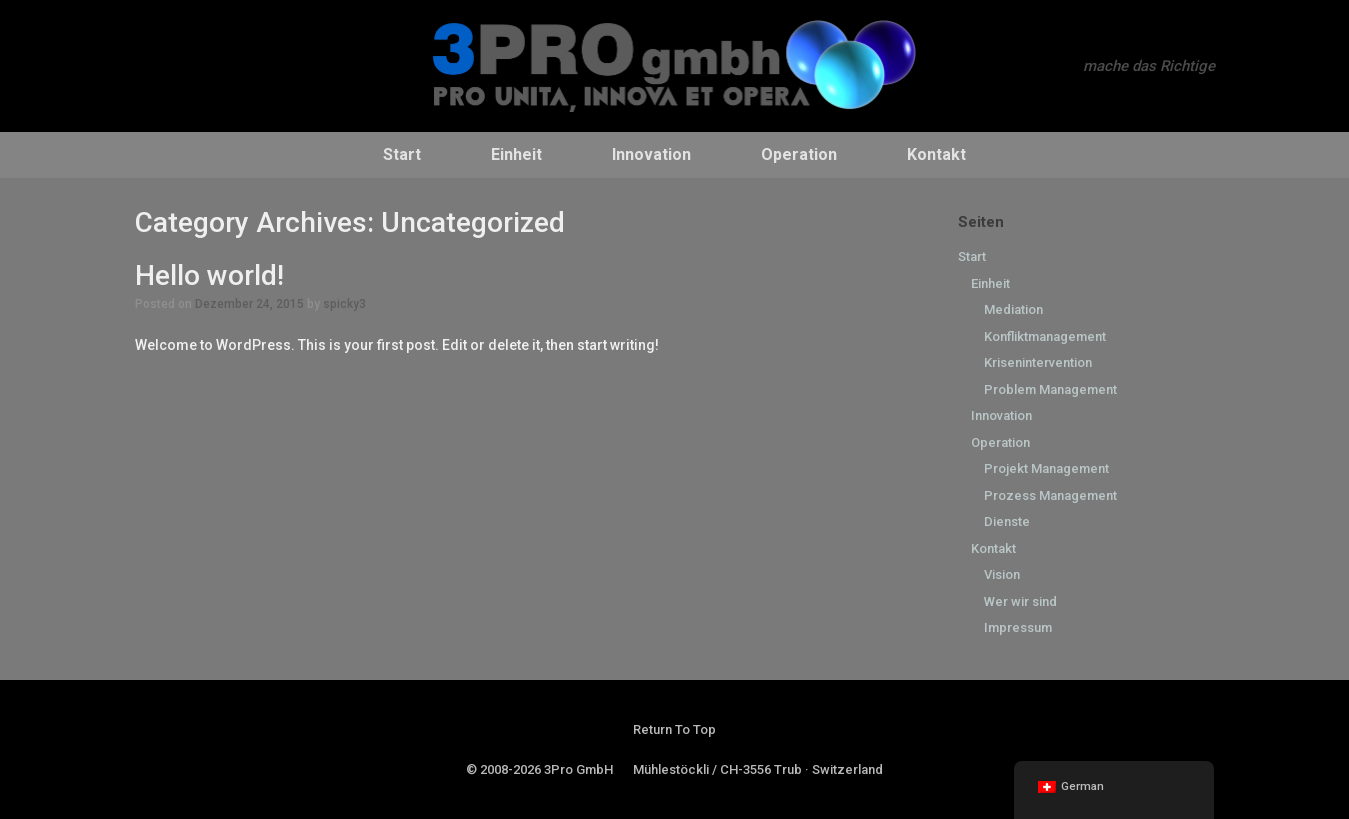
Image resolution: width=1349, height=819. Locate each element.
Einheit (516, 154)
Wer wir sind (1020, 601)
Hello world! (209, 275)
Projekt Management (1046, 468)
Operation (799, 154)
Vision (1002, 574)
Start (402, 154)
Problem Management (1050, 389)
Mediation (1013, 309)
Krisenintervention (1038, 362)
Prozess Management (1050, 495)
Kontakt (936, 154)
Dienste (1007, 521)
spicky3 (344, 304)
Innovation (651, 154)
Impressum (1018, 627)
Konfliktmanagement (1045, 336)
